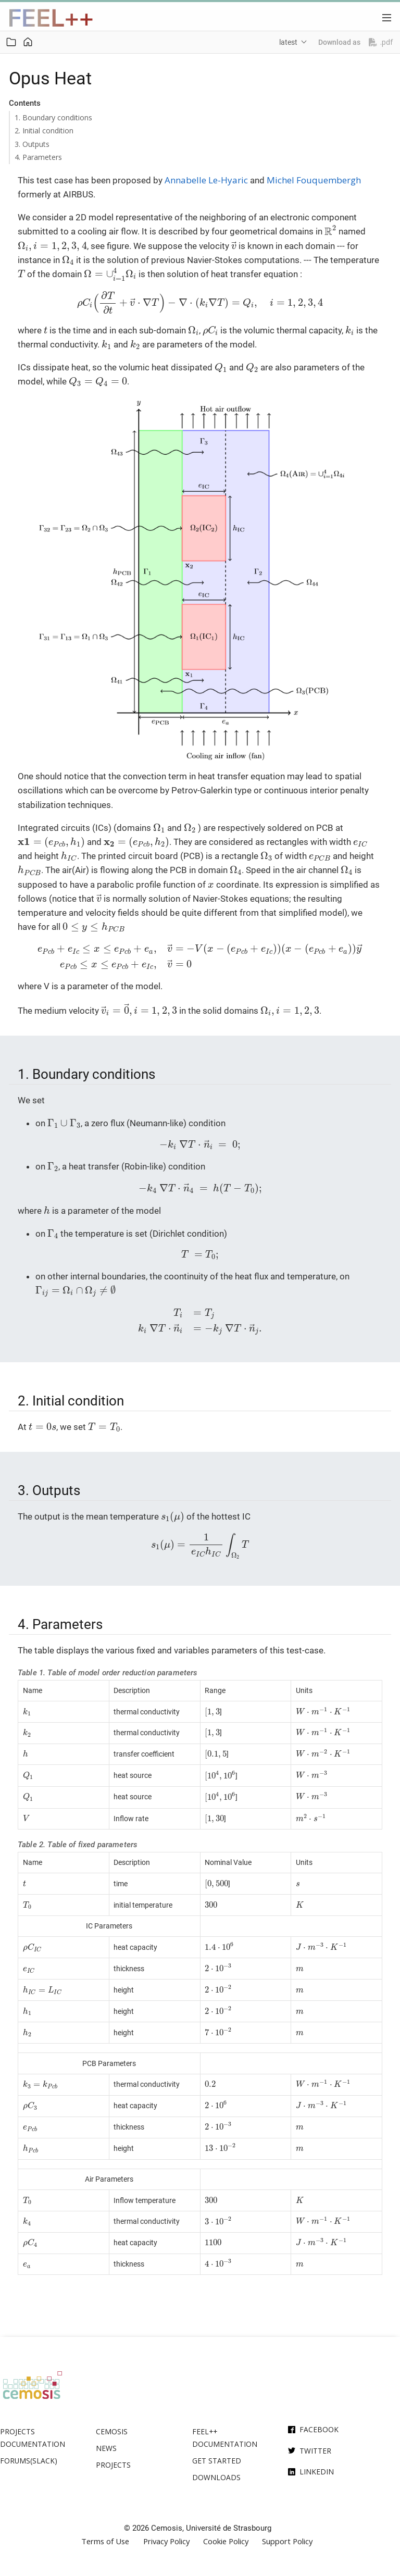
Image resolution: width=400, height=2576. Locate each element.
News (106, 2448)
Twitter (315, 2451)
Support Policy (287, 2541)
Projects (113, 2465)
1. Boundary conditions (53, 117)
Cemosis (112, 2431)
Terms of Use (105, 2541)
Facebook (319, 2429)
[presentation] (330, 230)
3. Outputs (32, 144)
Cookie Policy (225, 2541)
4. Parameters (38, 157)
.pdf (381, 42)
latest (288, 42)
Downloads (216, 2477)
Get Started (216, 2461)
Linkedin (316, 2472)
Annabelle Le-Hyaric (206, 180)
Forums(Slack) (28, 2461)
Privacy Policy (166, 2541)
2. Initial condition (44, 130)
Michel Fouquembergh (314, 180)
